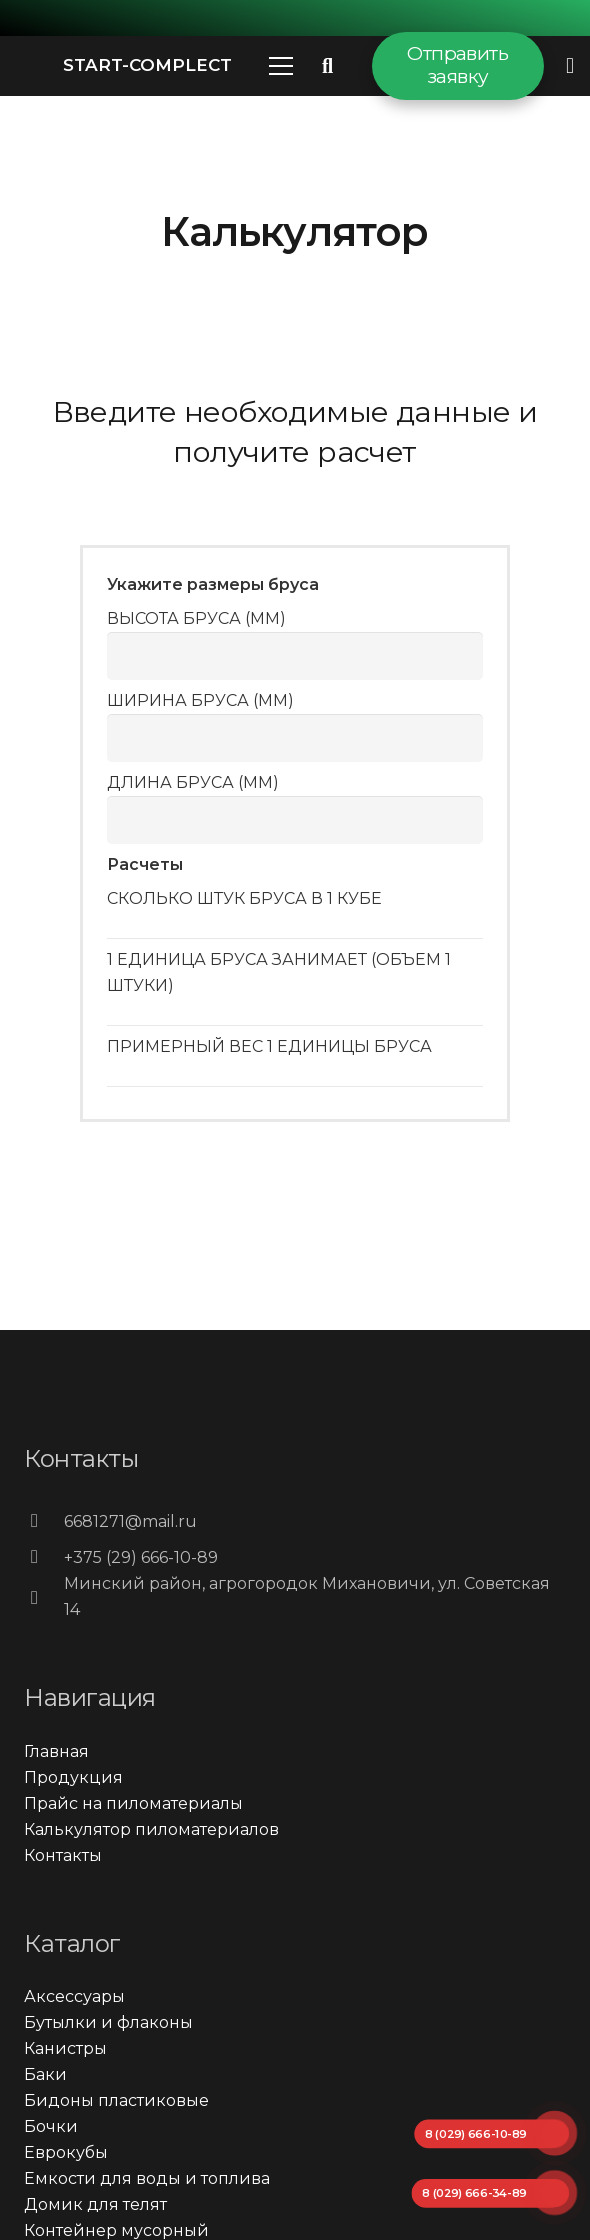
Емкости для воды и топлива (147, 2178)
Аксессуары (74, 1996)
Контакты (63, 1855)
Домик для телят (95, 2204)
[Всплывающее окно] (570, 65)
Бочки (51, 2126)
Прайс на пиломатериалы (133, 1803)
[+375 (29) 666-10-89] (44, 1558)
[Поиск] (328, 66)
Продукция (73, 1777)
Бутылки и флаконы (108, 2022)
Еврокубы (66, 2152)
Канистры (65, 2048)
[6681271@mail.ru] (44, 1522)
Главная (56, 1751)
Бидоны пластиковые (116, 2100)
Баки (45, 2074)
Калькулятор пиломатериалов (151, 1829)
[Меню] (281, 66)
